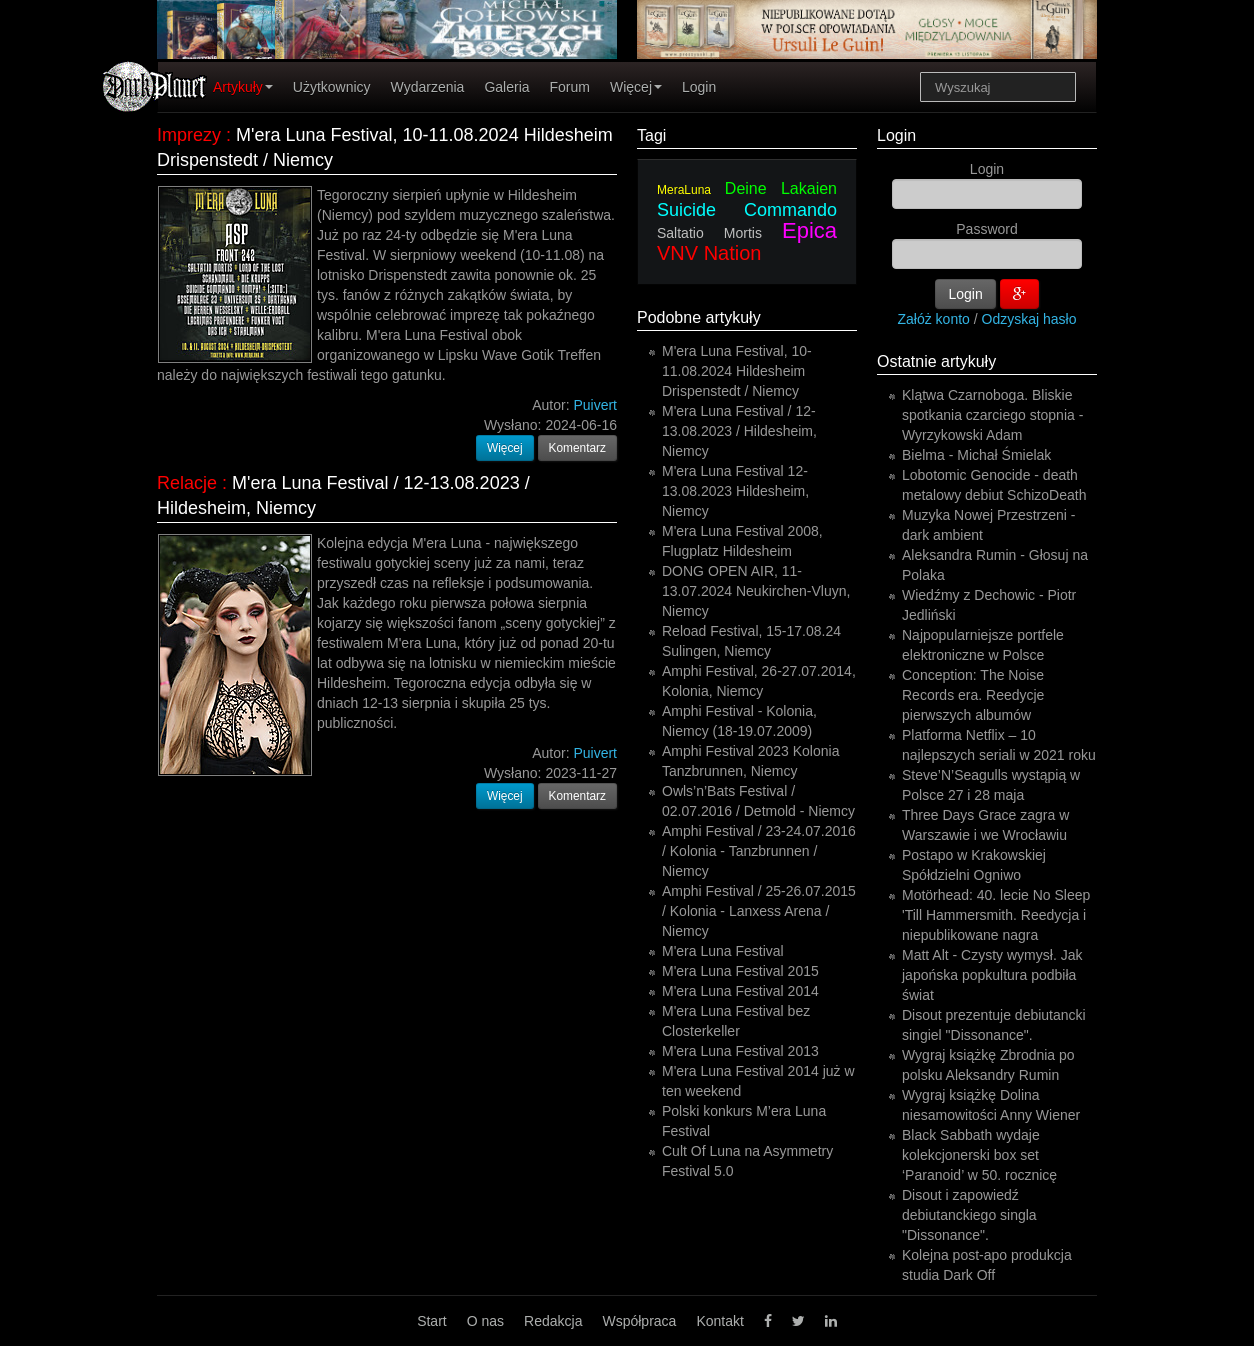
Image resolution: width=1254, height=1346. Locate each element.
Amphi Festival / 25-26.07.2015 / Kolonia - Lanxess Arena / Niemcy (759, 911)
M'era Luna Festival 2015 (740, 971)
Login (699, 87)
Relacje (187, 483)
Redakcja (553, 1321)
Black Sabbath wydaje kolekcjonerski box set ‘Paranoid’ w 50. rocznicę (979, 1155)
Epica (809, 230)
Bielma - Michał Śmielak (976, 455)
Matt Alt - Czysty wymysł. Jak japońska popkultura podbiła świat (992, 975)
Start (432, 1321)
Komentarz (578, 448)
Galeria (506, 87)
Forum (570, 87)
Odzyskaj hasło (1029, 319)
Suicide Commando (747, 210)
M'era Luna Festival (723, 951)
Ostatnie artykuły (936, 361)
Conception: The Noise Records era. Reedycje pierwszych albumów (973, 695)
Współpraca (639, 1321)
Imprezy (189, 135)
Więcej (636, 87)
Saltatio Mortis (709, 233)
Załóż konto (934, 319)
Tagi (651, 135)
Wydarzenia (428, 87)
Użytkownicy (332, 87)
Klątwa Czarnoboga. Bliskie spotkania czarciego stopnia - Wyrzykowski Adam (992, 415)
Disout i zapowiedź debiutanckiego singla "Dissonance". (969, 1215)
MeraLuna (684, 190)
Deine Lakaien (781, 188)
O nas (485, 1321)
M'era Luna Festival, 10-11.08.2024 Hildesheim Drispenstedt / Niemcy (737, 371)
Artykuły (243, 87)
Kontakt (719, 1321)
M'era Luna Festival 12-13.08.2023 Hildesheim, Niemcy (735, 491)
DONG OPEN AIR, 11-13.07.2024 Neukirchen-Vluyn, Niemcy (756, 591)
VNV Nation (709, 253)
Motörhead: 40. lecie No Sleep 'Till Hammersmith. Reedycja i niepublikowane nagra (996, 915)
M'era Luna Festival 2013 (740, 1051)
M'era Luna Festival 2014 (740, 991)
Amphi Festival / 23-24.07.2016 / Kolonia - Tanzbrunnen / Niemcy (759, 851)
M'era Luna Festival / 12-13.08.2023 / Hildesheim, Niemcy (739, 431)
